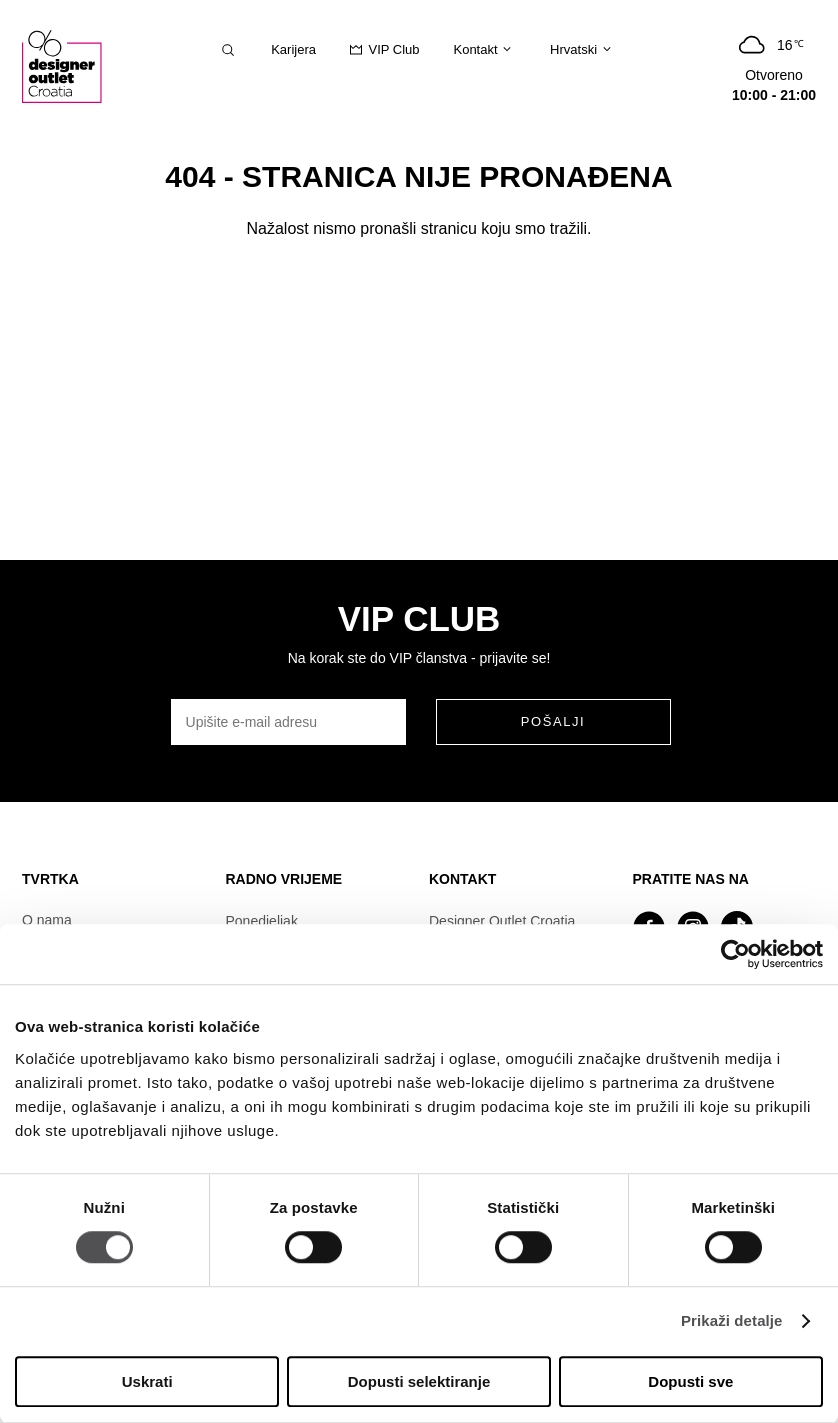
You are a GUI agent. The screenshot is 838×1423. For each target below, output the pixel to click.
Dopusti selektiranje (419, 1381)
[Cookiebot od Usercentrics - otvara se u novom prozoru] (735, 954)
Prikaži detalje (732, 1321)
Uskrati (147, 1381)
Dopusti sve (690, 1381)
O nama (47, 920)
